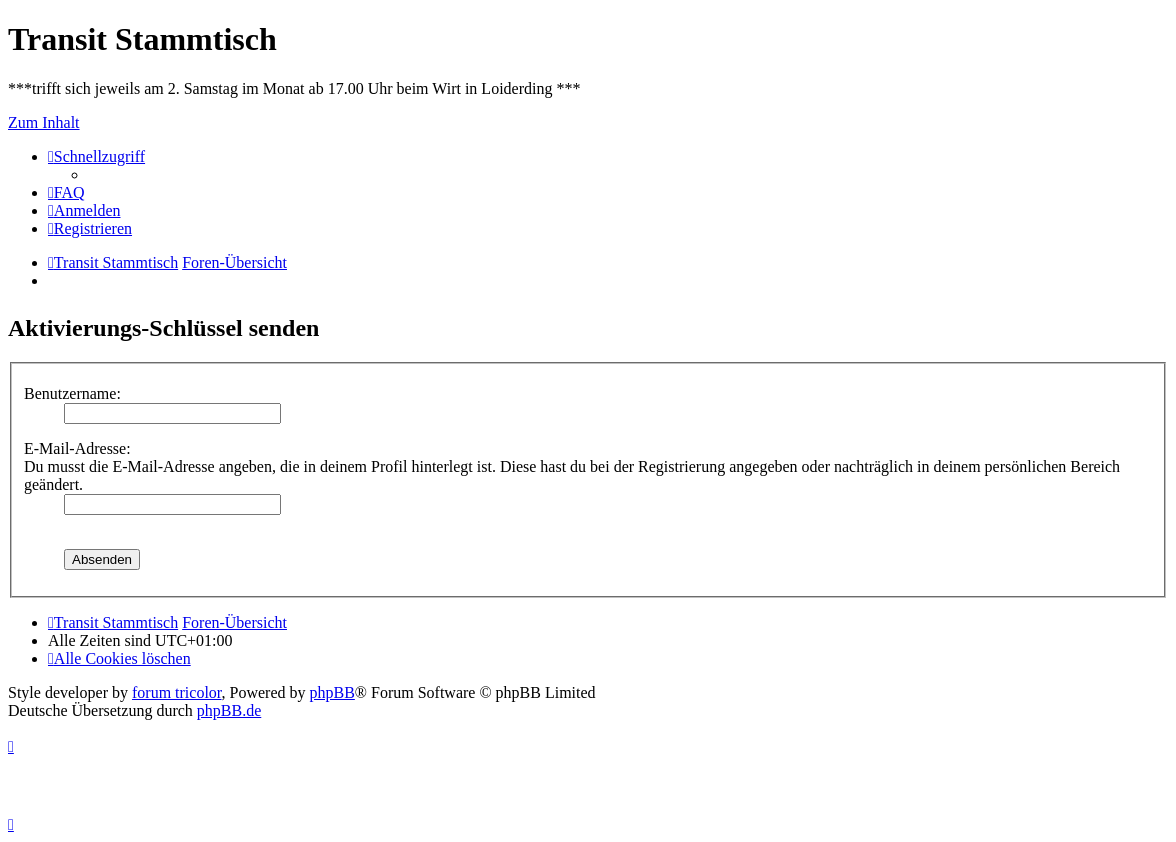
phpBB (332, 692)
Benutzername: (72, 393)
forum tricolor (177, 692)
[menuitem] (66, 192)
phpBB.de (229, 710)
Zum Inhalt (44, 122)
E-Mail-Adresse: (77, 448)
